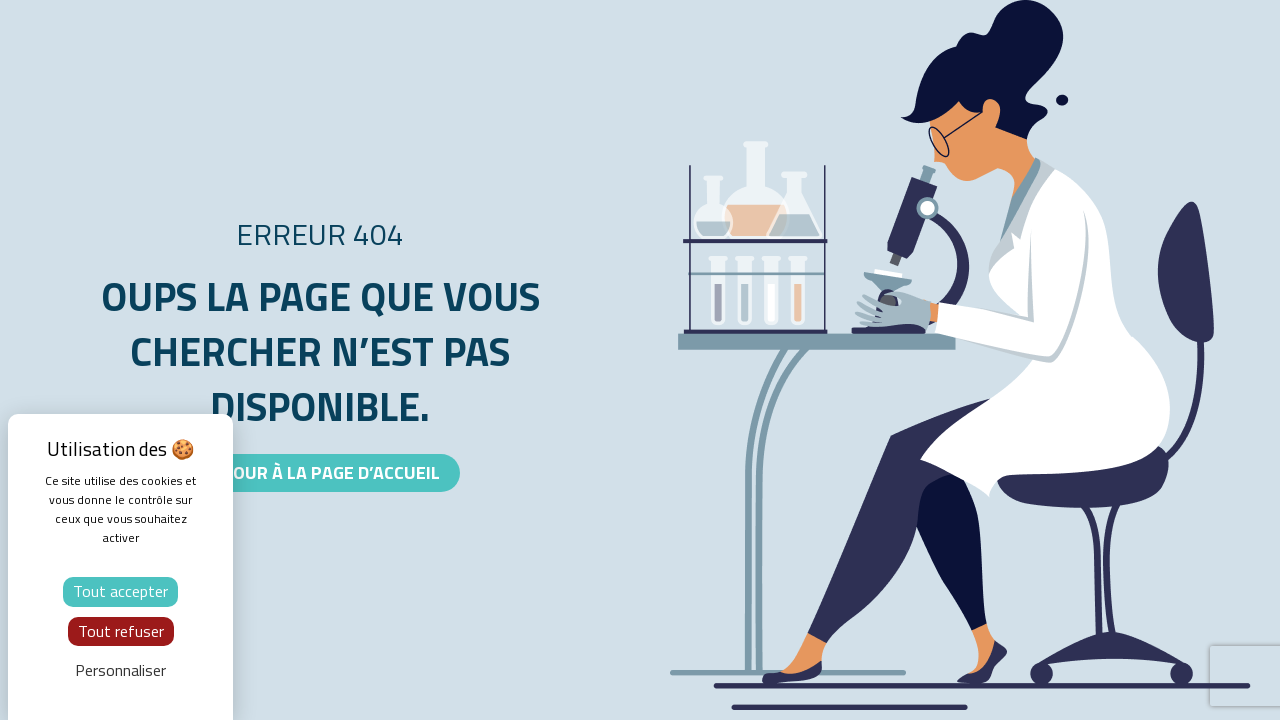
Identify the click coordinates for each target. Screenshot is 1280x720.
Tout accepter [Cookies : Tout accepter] (120, 591)
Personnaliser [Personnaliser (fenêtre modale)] (120, 670)
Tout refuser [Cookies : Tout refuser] (121, 631)
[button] (320, 473)
